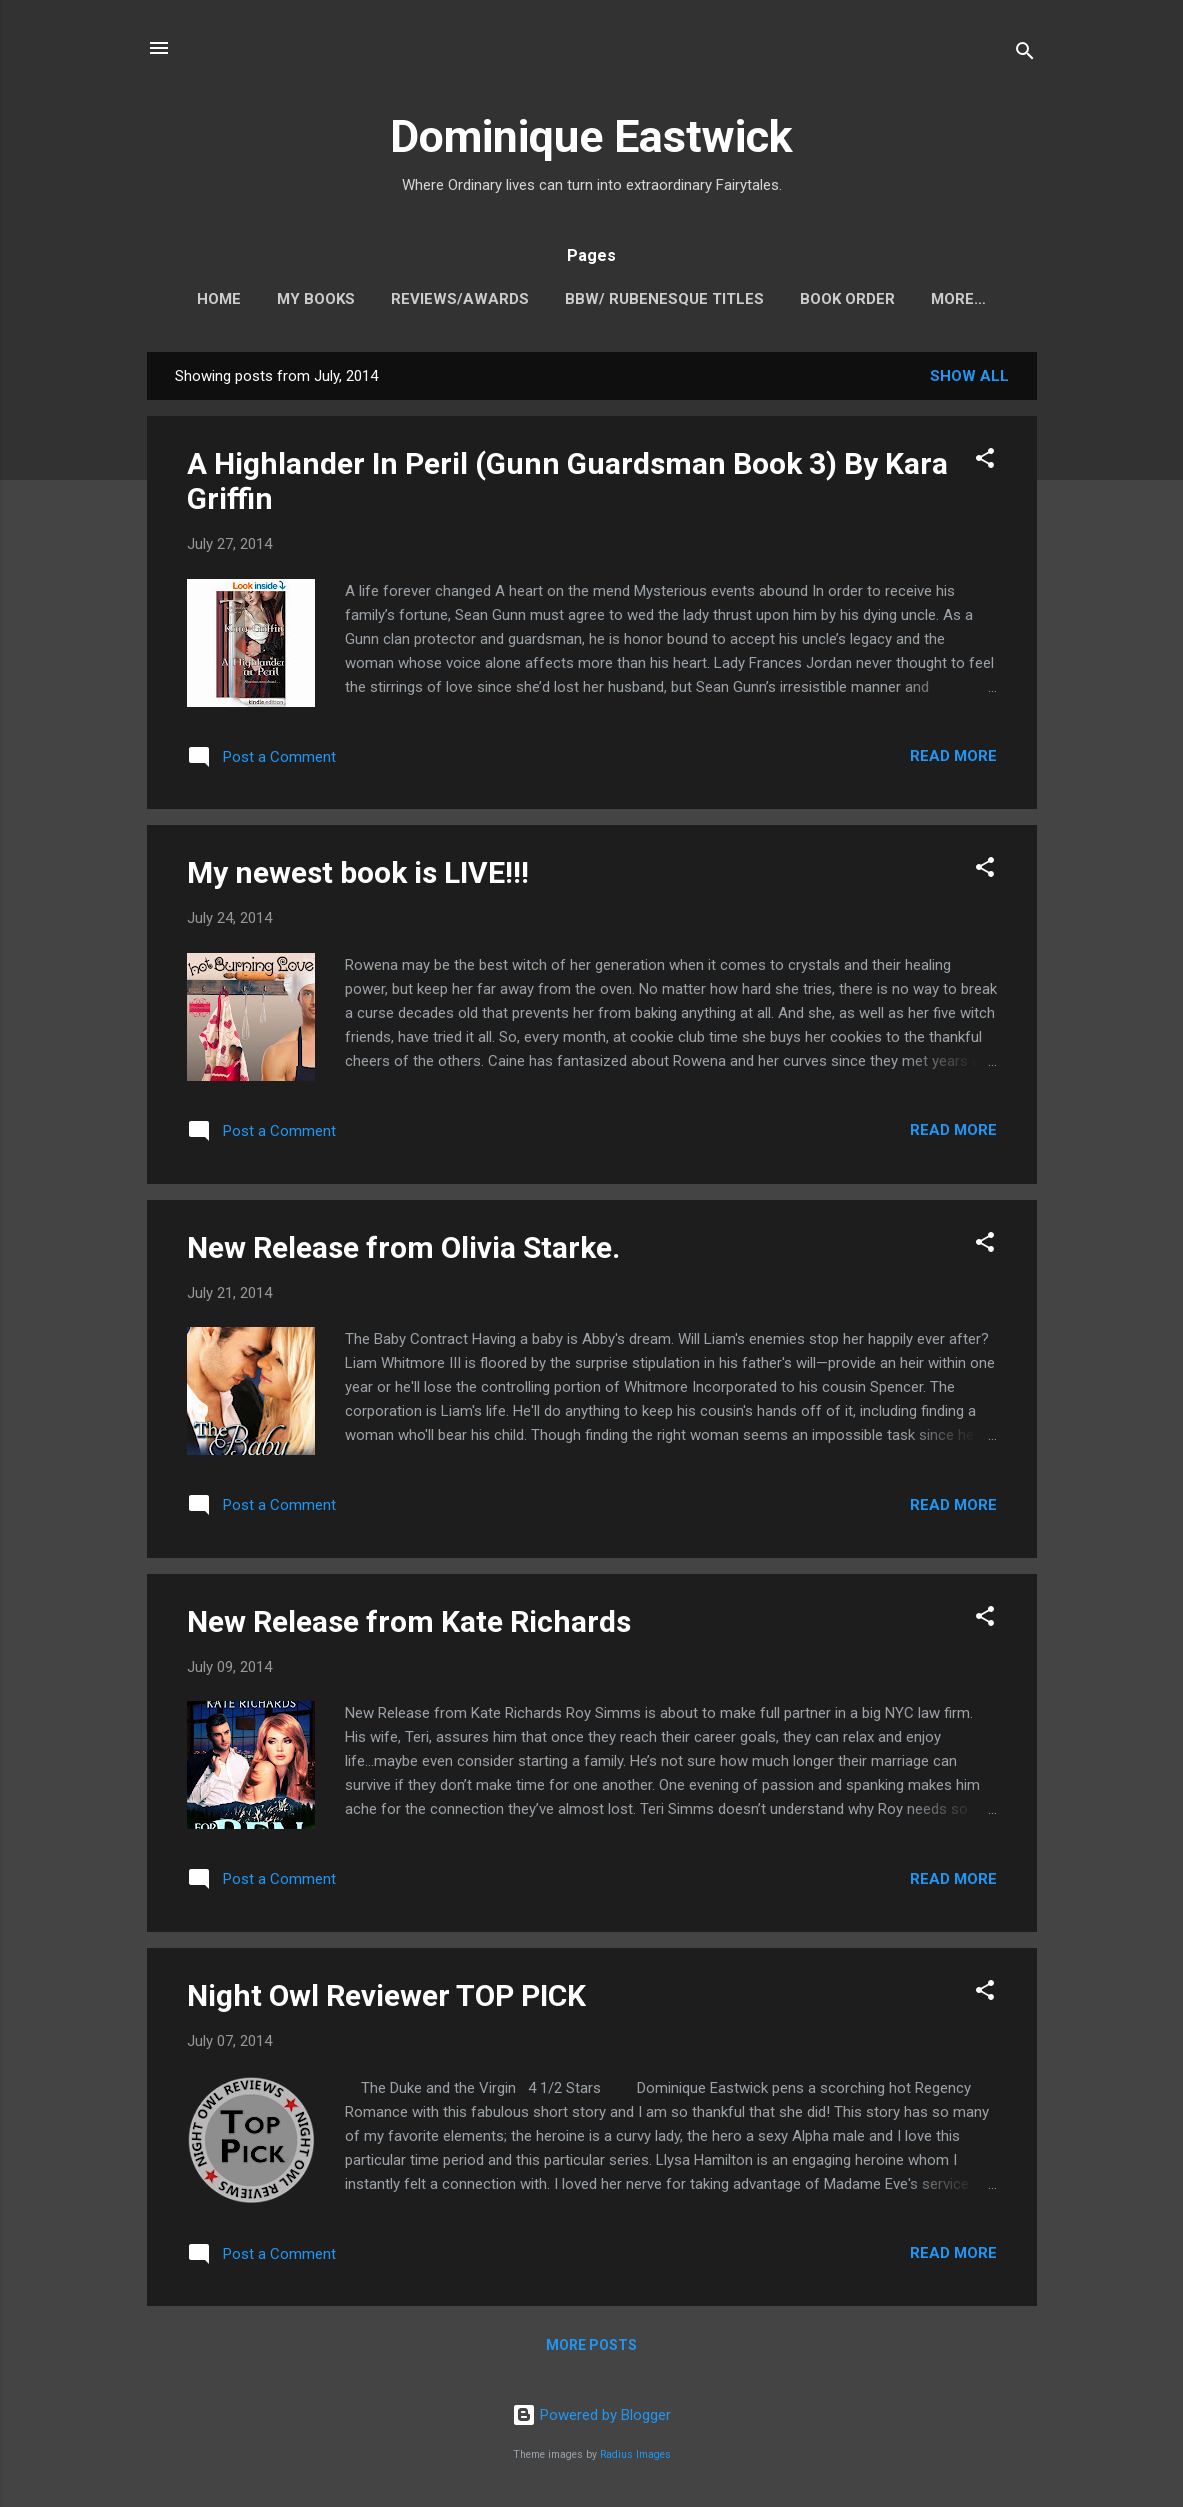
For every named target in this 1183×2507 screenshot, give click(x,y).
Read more (953, 760)
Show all (969, 380)
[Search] (1025, 54)
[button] (985, 465)
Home (197, 299)
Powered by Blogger (591, 2415)
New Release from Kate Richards (409, 1625)
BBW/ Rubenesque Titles (642, 299)
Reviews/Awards (438, 299)
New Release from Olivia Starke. (403, 1251)
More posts (591, 2349)
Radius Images (635, 2454)
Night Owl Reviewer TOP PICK (386, 1999)
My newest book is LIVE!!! (358, 876)
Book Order (825, 299)
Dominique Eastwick (591, 136)
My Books (294, 299)
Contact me (959, 299)
